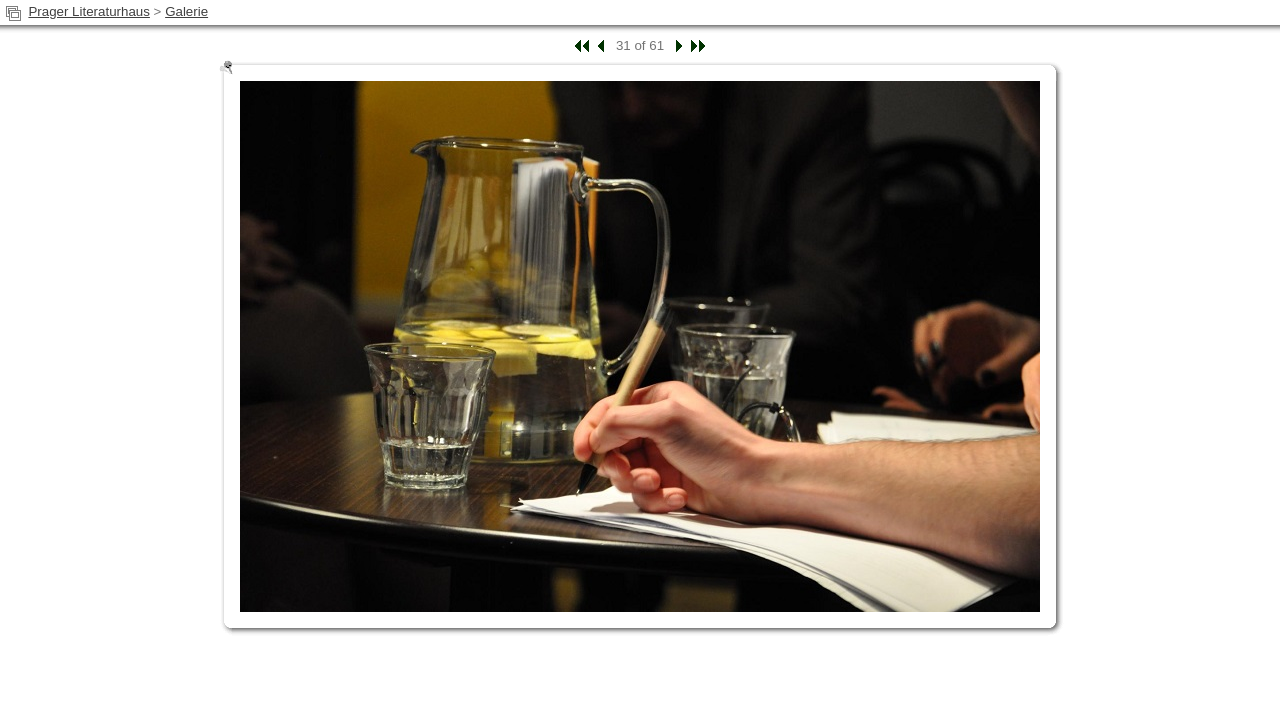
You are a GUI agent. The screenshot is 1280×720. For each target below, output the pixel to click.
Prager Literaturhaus (89, 11)
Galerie (186, 11)
